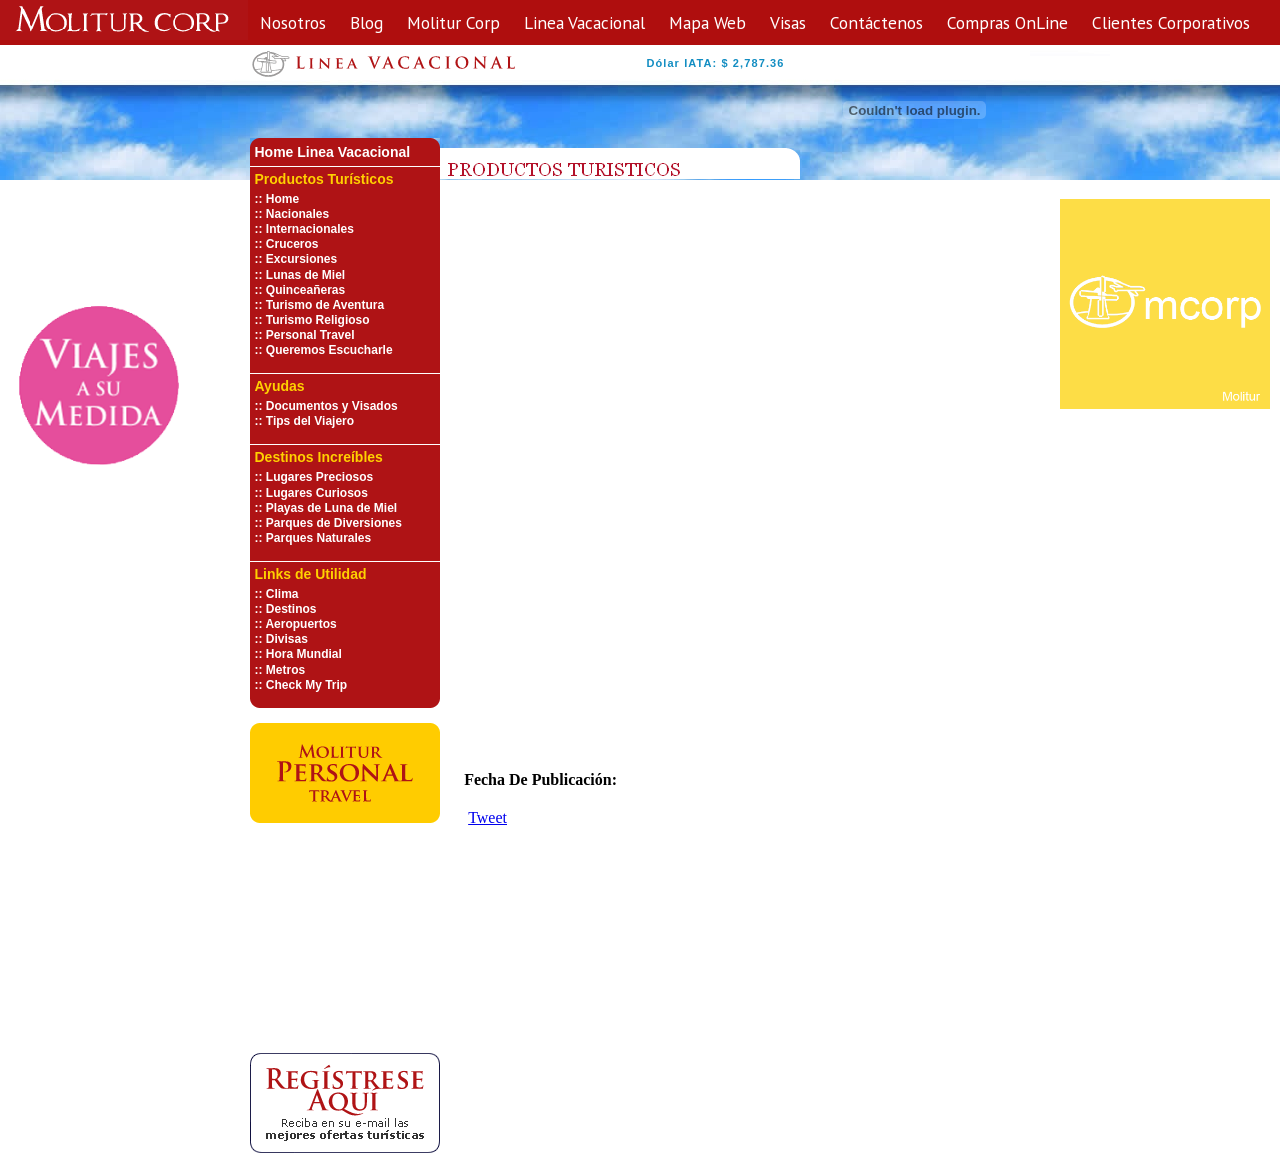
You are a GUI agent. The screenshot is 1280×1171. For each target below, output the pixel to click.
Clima (282, 594)
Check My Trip (306, 685)
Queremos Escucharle (329, 350)
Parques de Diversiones (334, 523)
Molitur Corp (453, 22)
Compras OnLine (1007, 22)
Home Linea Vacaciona (331, 152)
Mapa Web (707, 22)
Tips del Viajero (310, 421)
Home (282, 199)
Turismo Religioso (318, 320)
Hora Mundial (304, 654)
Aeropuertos (300, 624)
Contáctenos (876, 22)
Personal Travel (310, 335)
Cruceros (292, 244)
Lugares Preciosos (319, 477)
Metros (285, 670)
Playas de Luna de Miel (331, 508)
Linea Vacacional (584, 22)
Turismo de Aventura (325, 305)
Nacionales (297, 214)
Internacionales (310, 229)
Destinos (291, 609)
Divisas (287, 639)
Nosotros (293, 22)
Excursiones (301, 259)
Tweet (487, 817)
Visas (788, 22)
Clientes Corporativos (1171, 22)
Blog (366, 22)
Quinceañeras (305, 290)
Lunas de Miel (305, 275)
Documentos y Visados (332, 406)
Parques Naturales (318, 538)
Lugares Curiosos (317, 493)
